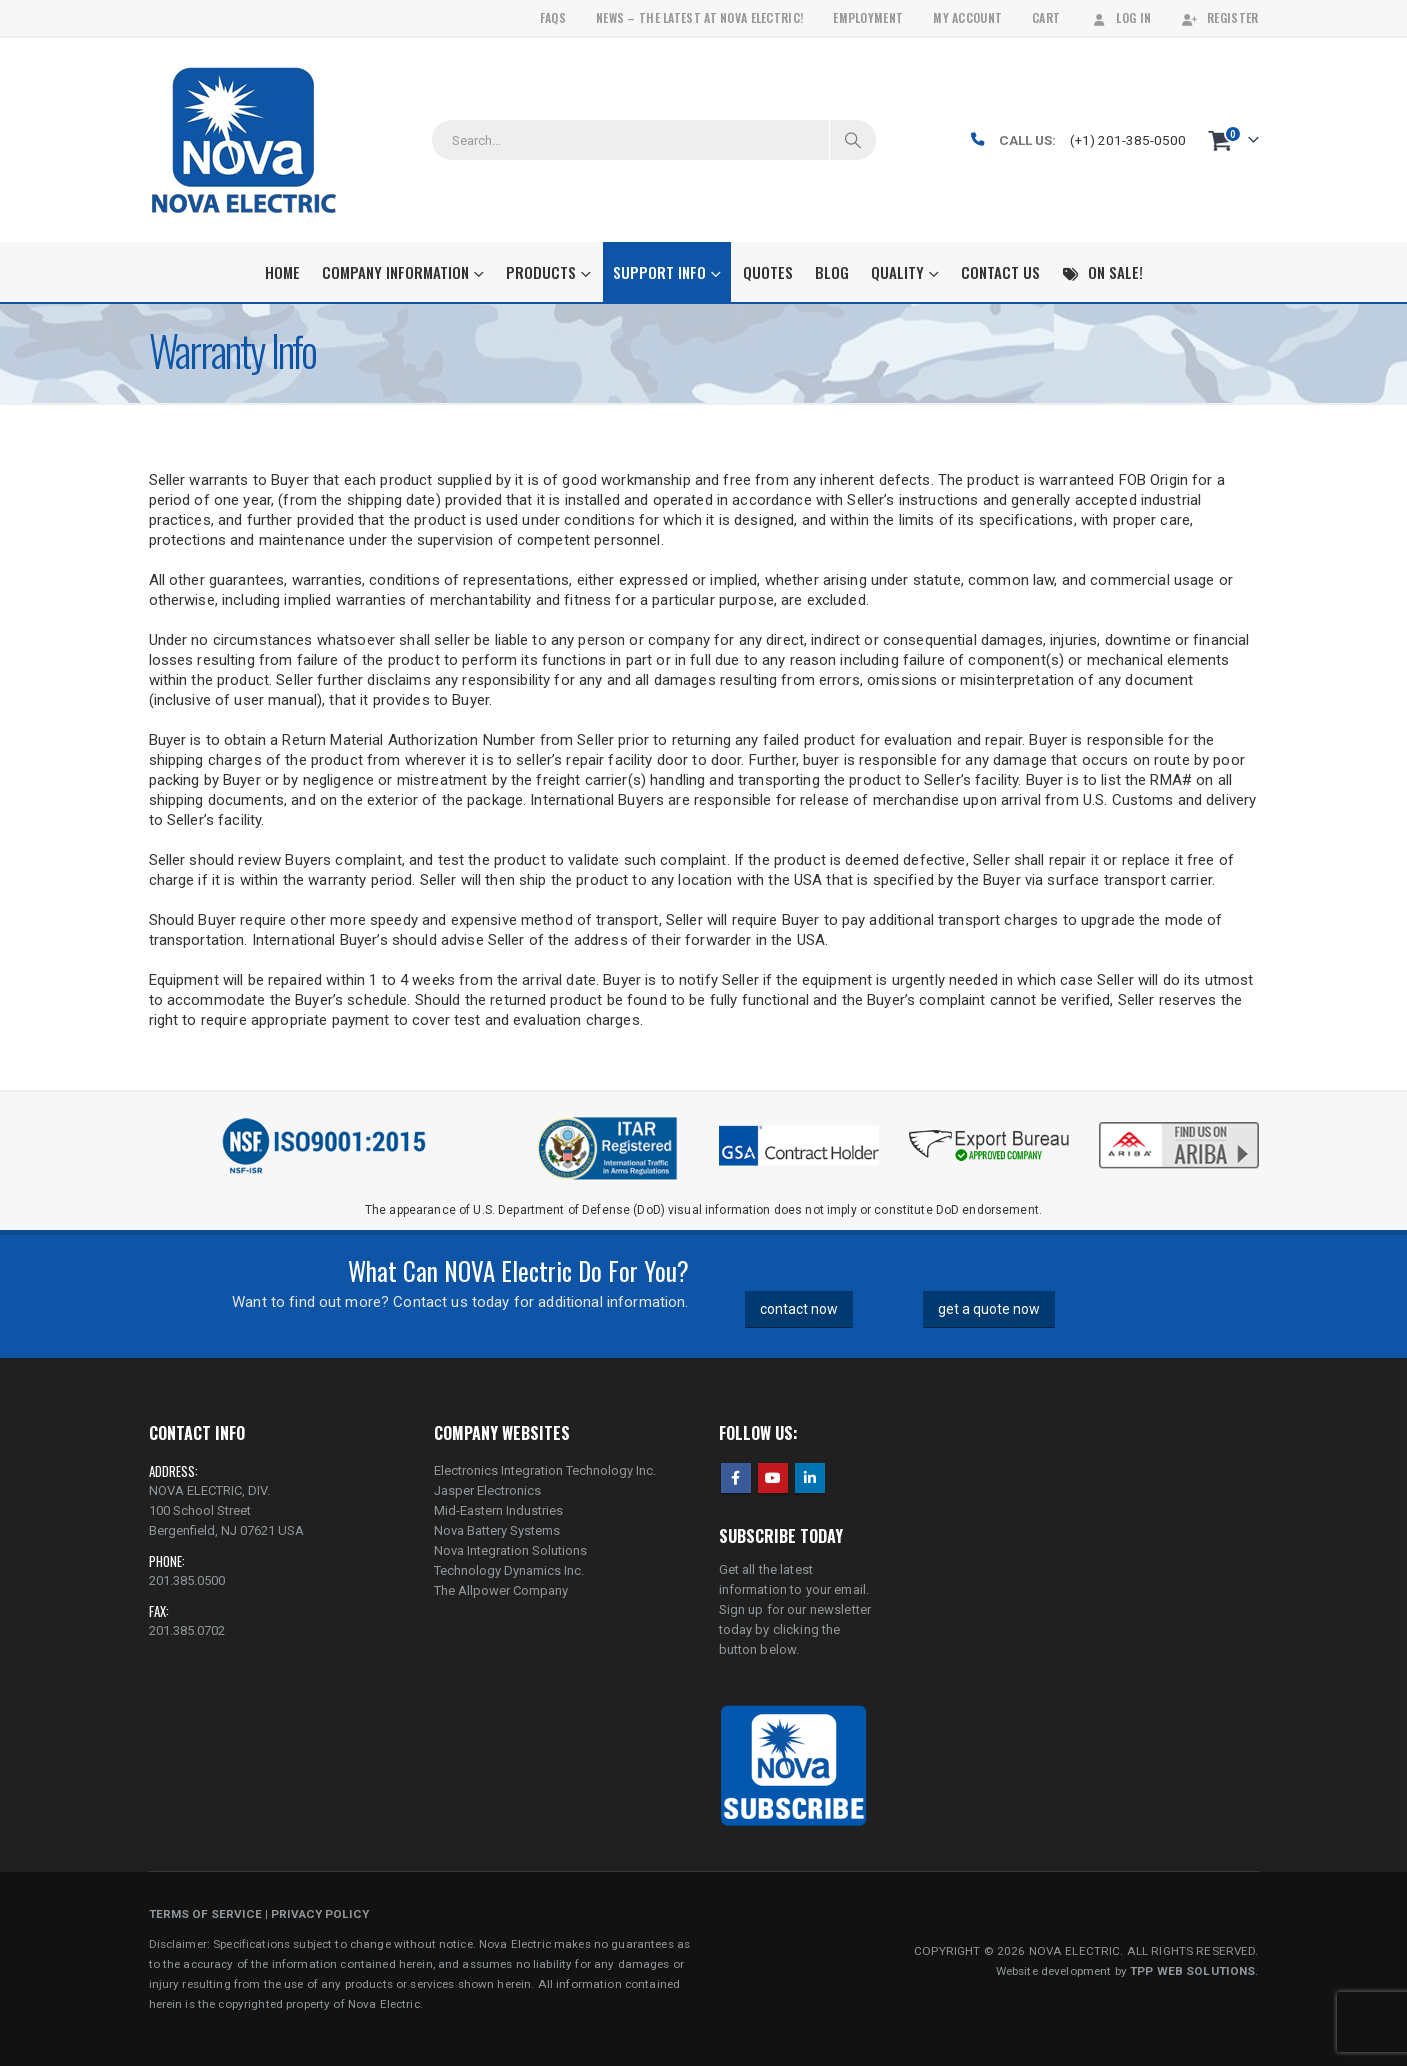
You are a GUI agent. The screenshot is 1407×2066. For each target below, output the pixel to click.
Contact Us (1000, 272)
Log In (1120, 17)
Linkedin (810, 1478)
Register (1219, 17)
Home (282, 272)
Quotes (768, 272)
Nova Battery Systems (497, 1530)
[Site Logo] (243, 140)
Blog (832, 272)
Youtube (773, 1478)
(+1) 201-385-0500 (1128, 140)
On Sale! (1102, 272)
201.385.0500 (187, 1580)
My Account (967, 17)
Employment (868, 17)
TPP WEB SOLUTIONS (1192, 1971)
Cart (1046, 17)
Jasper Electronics (487, 1490)
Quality (897, 272)
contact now (799, 1309)
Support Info (659, 272)
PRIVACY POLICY (320, 1914)
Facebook (736, 1478)
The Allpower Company (501, 1590)
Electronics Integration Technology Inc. (545, 1470)
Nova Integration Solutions (510, 1550)
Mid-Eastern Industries (498, 1510)
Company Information (395, 272)
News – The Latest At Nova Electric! (699, 17)
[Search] (853, 140)
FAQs (553, 17)
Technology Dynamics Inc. (509, 1570)
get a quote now (989, 1309)
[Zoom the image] (1179, 1124)
